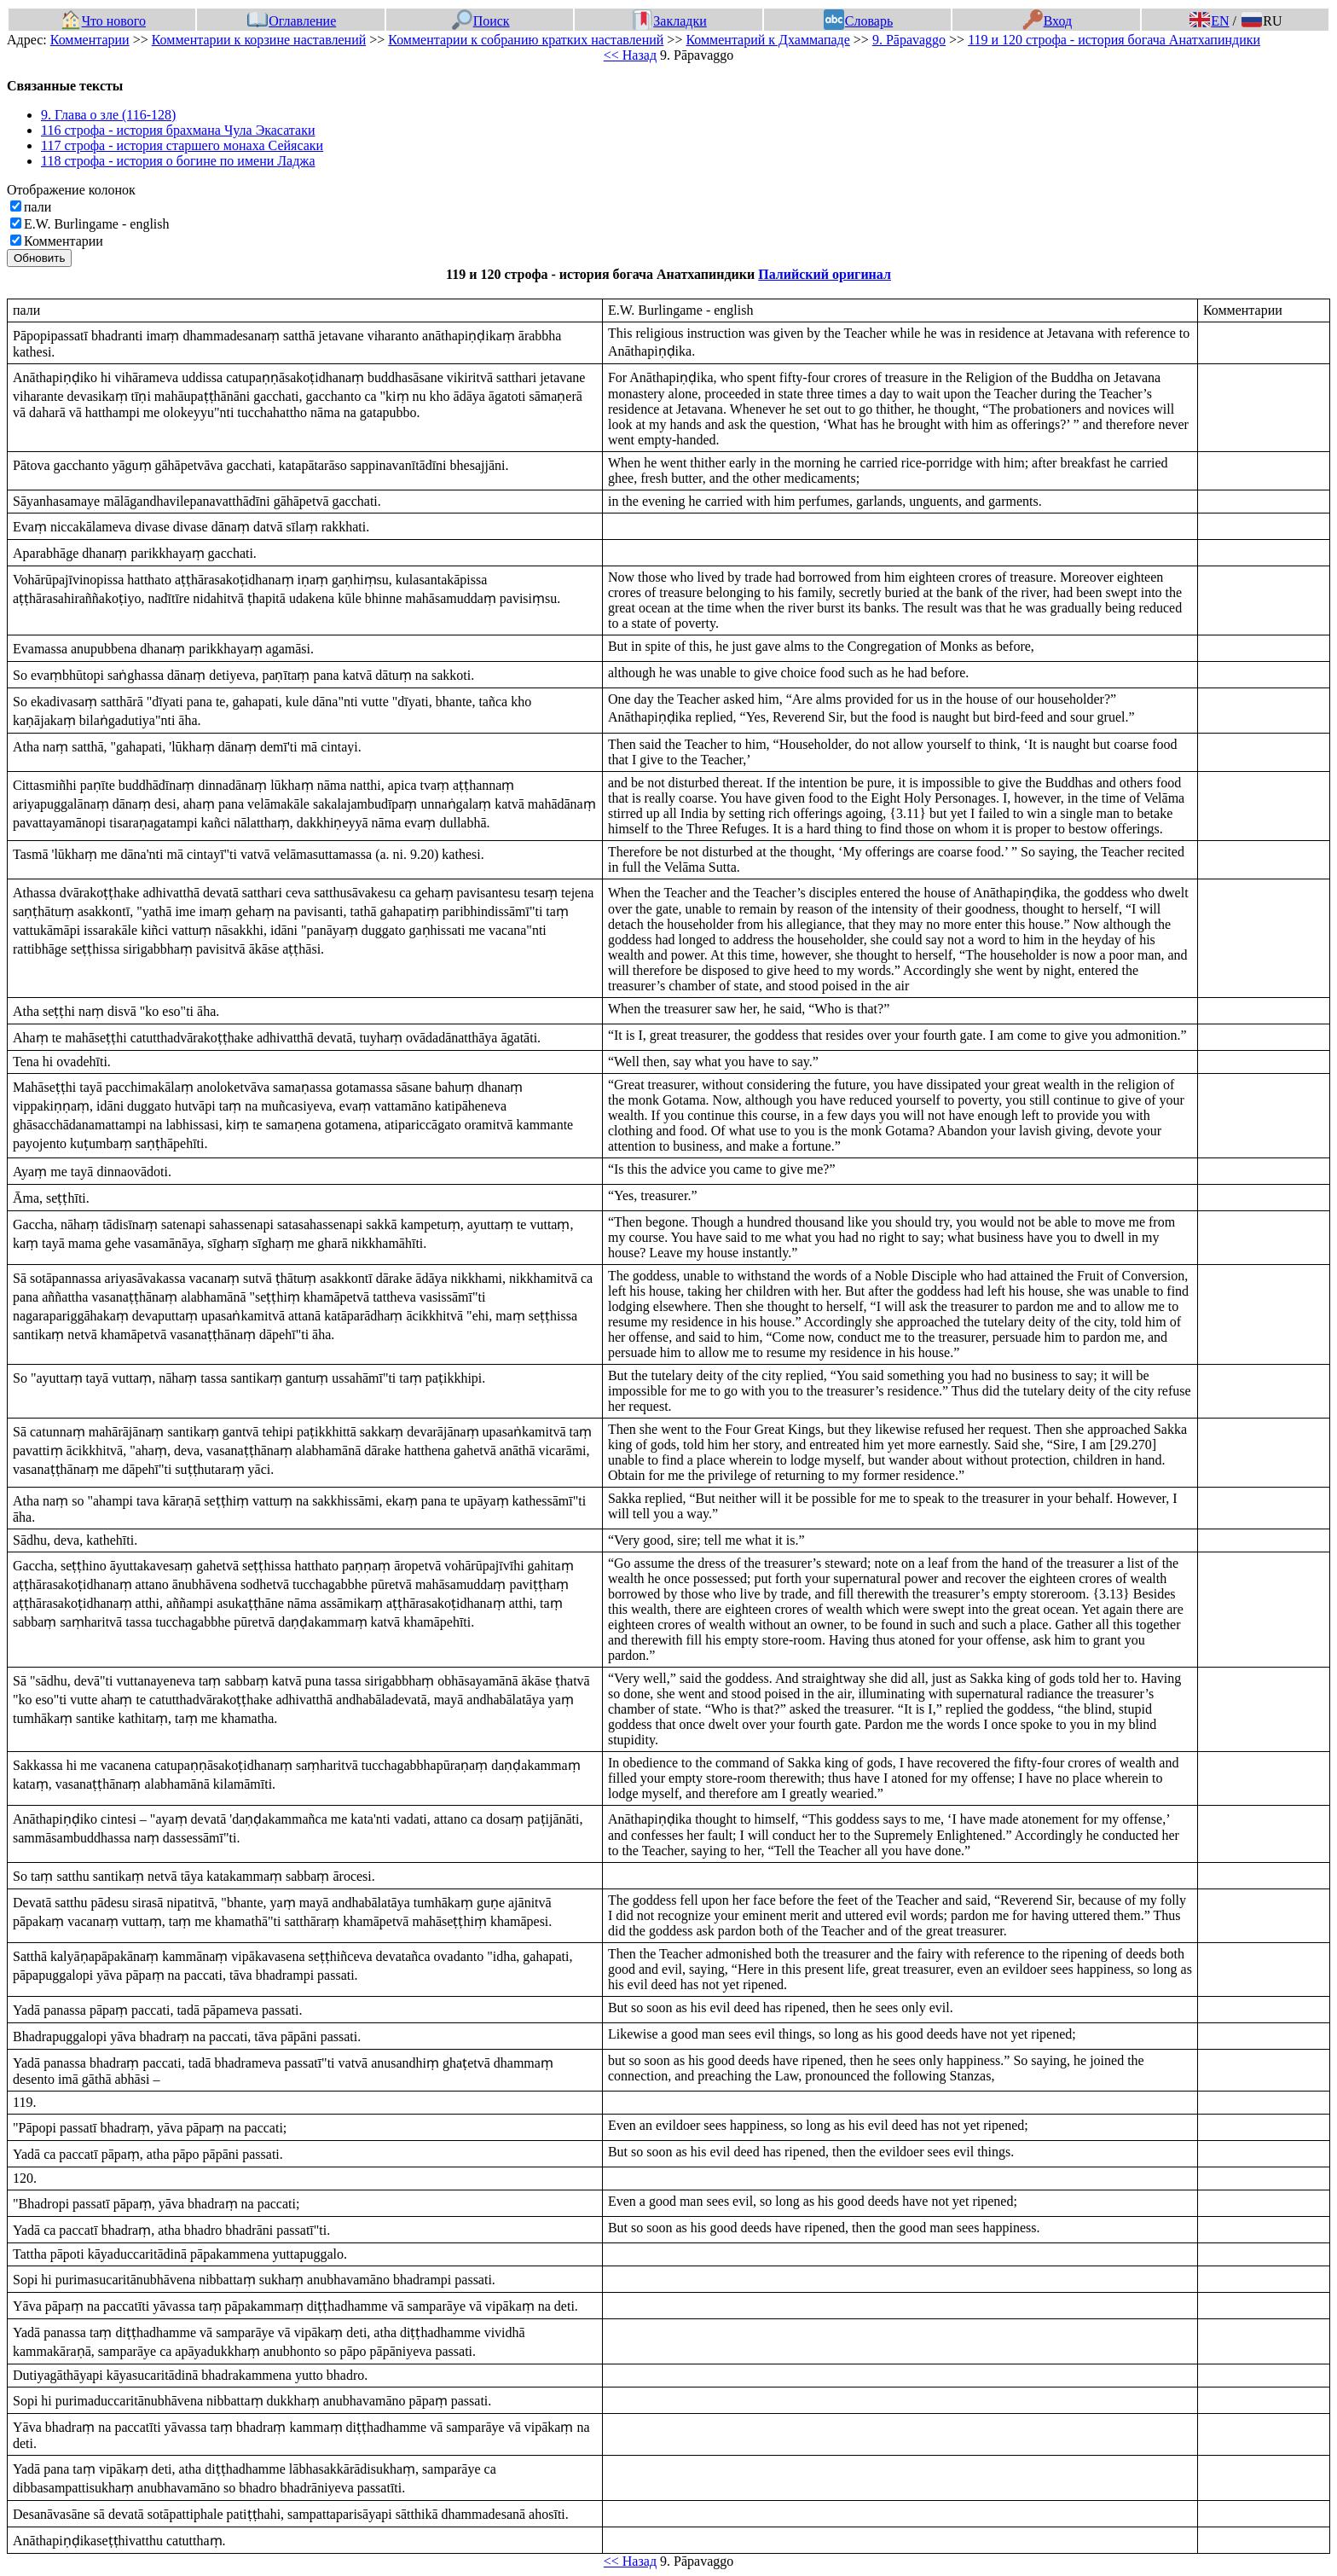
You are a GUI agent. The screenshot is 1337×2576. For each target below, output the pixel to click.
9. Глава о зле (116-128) (108, 114)
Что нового (103, 21)
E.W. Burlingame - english (97, 224)
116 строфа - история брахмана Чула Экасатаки (178, 130)
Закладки (669, 21)
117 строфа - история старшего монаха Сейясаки (182, 145)
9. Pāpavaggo (909, 39)
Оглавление (291, 21)
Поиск (481, 21)
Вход (1047, 21)
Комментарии (90, 39)
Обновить (39, 258)
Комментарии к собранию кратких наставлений (525, 39)
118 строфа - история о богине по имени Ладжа (178, 161)
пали (37, 207)
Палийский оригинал (824, 274)
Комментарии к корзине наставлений (259, 39)
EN (1209, 21)
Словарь (858, 21)
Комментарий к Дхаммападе (767, 39)
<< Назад (630, 55)
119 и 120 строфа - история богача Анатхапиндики (1114, 39)
